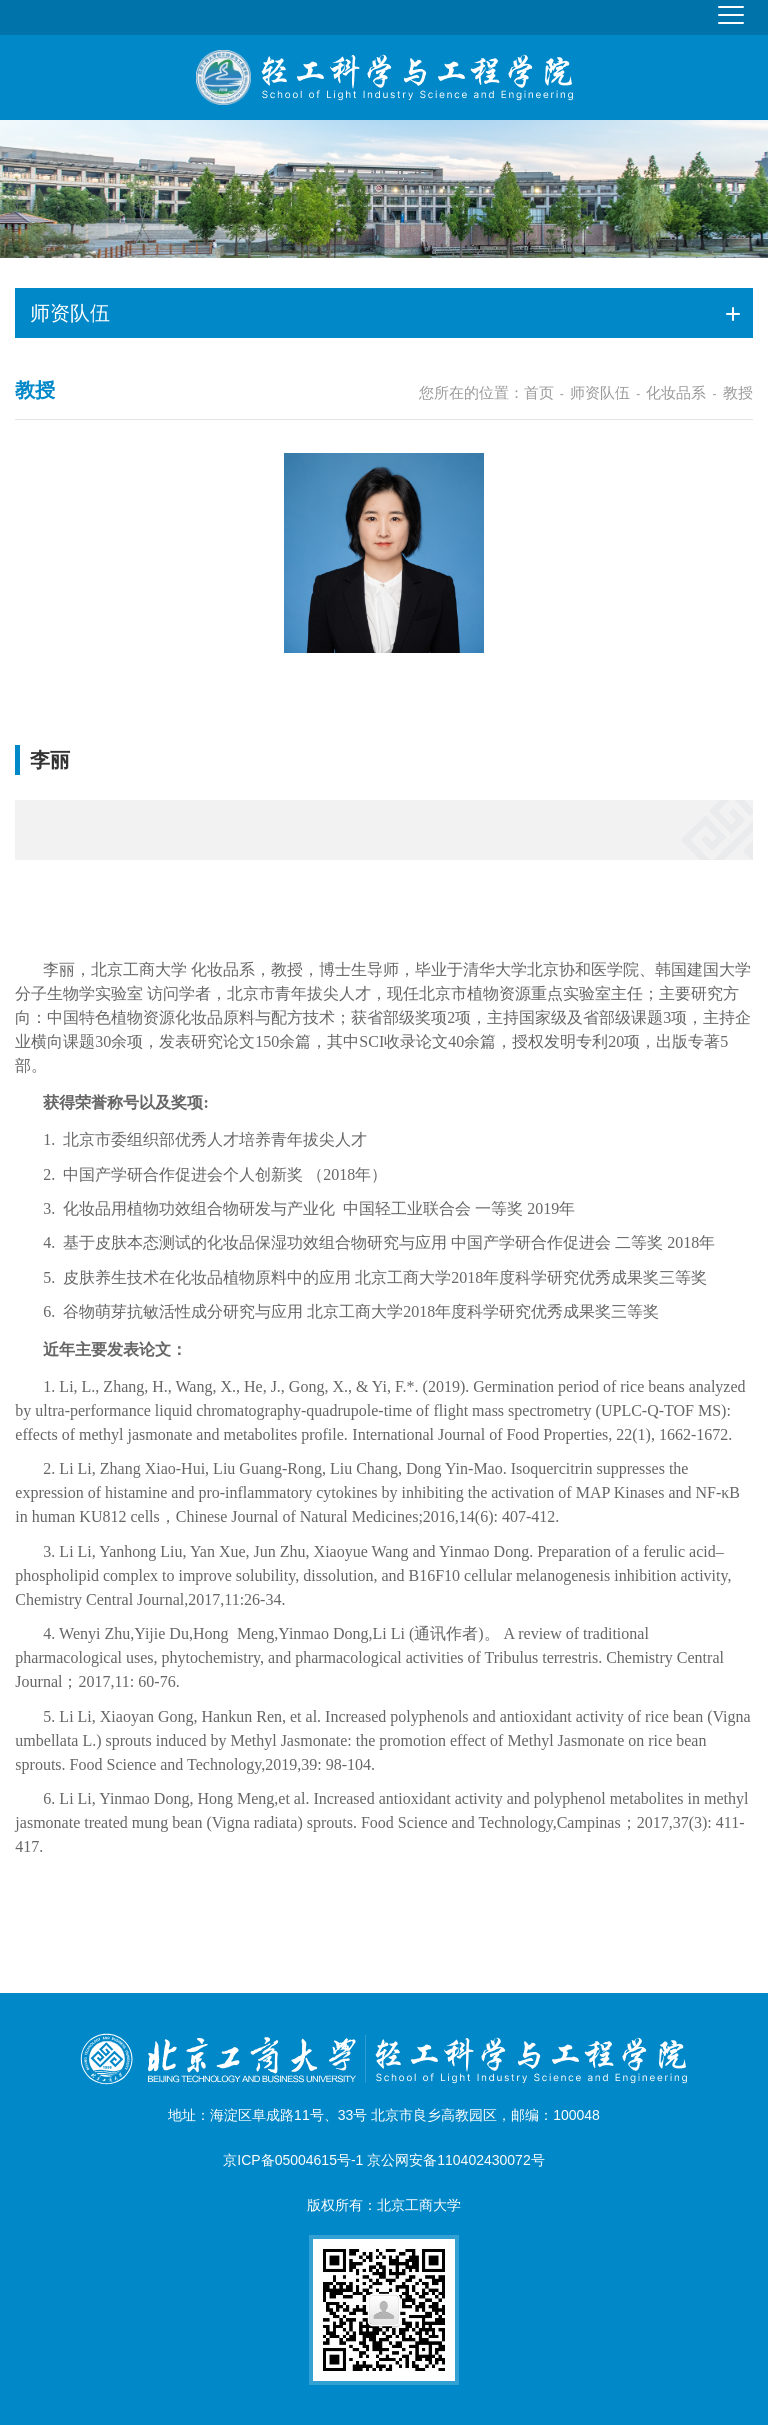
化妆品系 (676, 392)
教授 (738, 392)
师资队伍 (600, 392)
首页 (539, 392)
